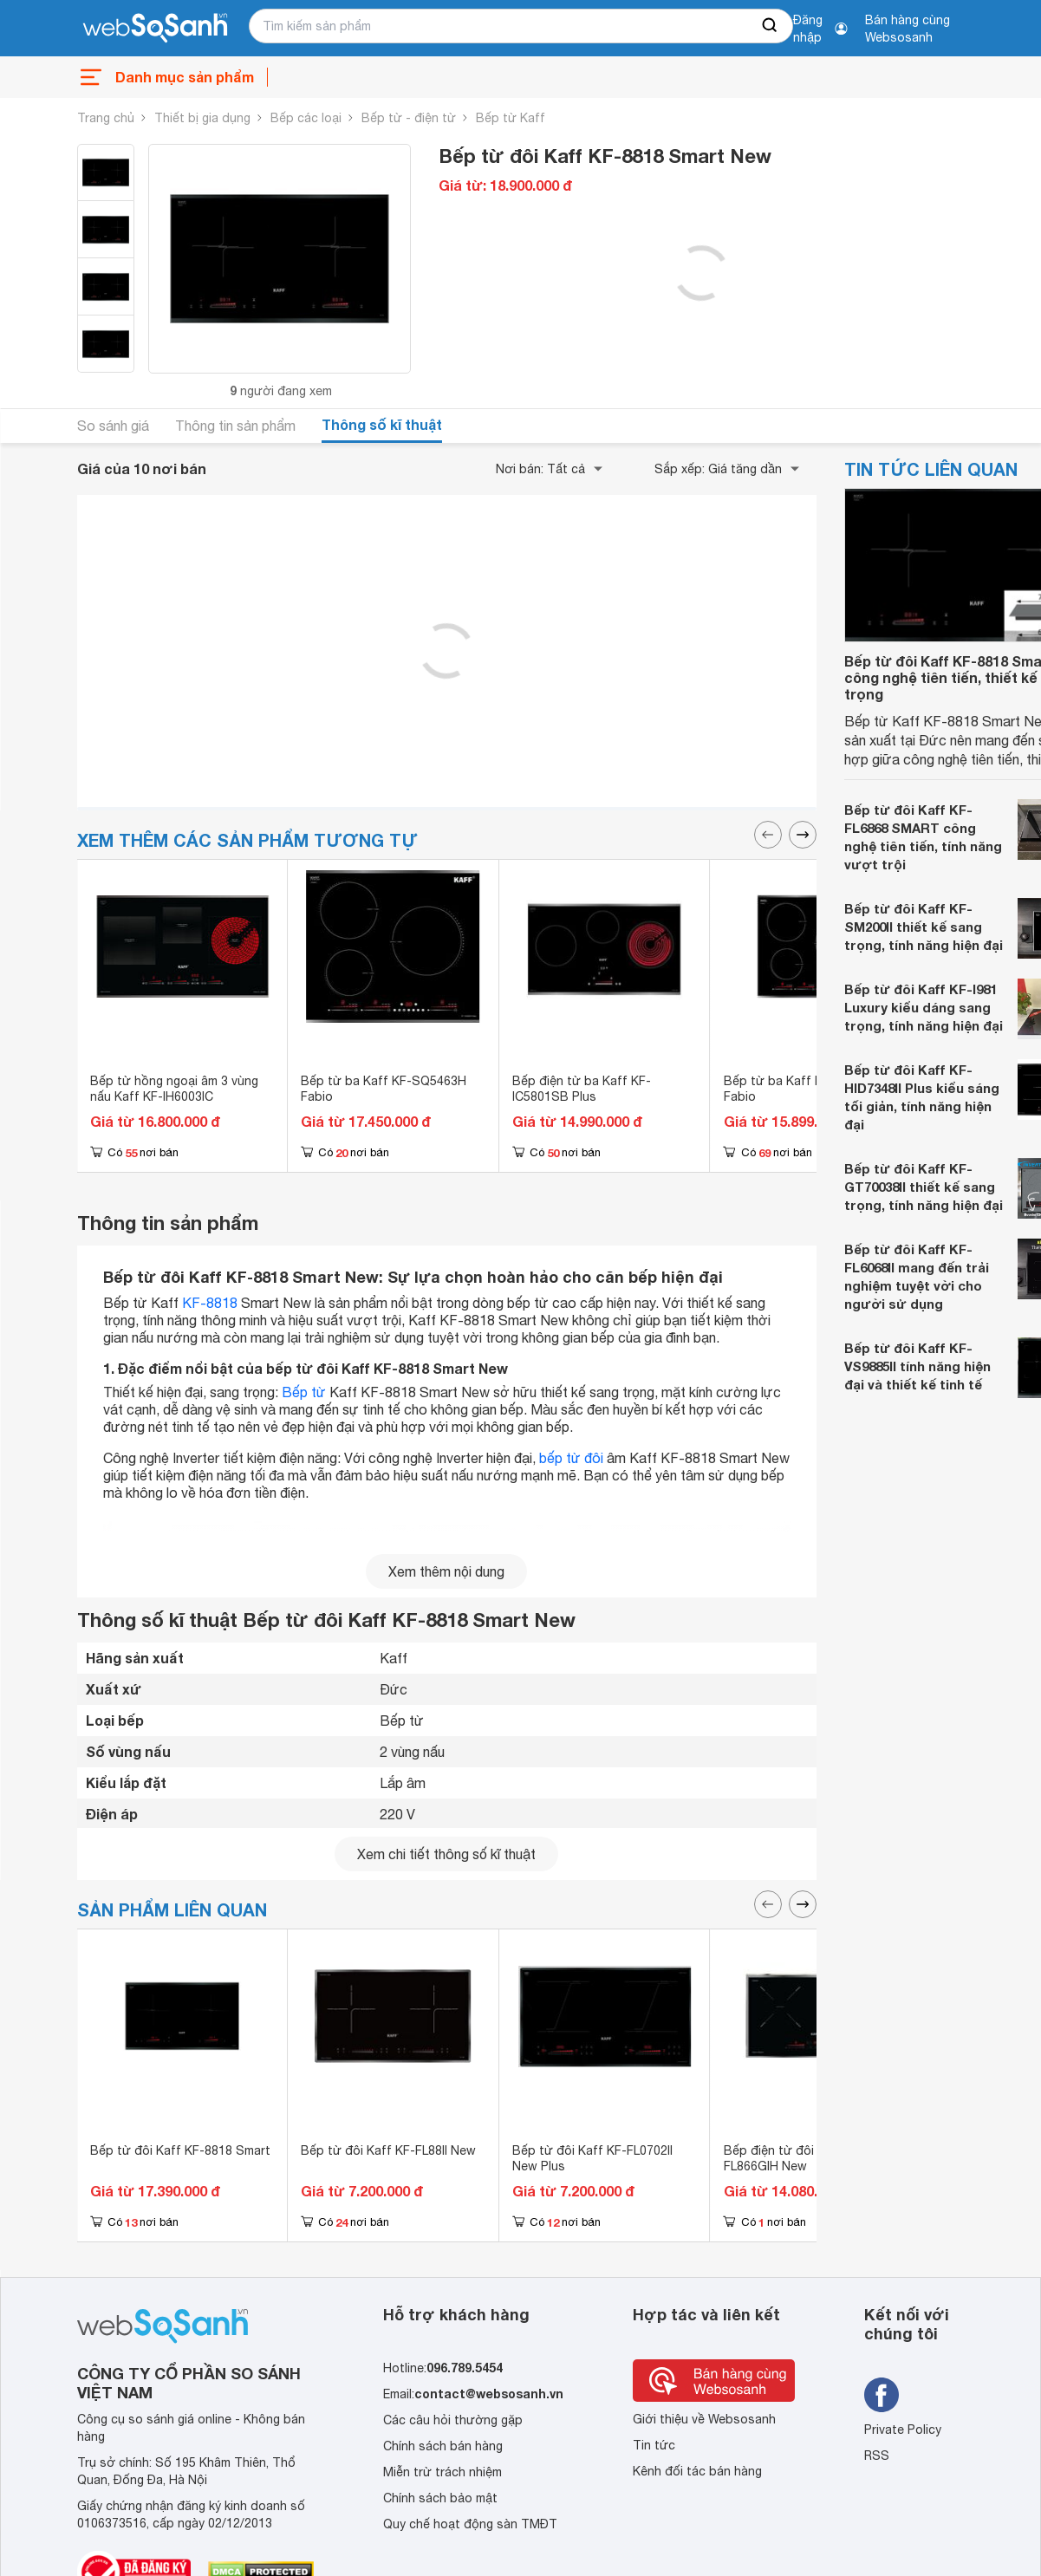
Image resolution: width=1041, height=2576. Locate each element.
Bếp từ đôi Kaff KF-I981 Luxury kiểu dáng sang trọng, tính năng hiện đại (923, 1007)
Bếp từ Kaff (510, 118)
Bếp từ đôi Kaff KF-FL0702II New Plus (592, 2158)
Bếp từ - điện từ (408, 118)
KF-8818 (209, 1303)
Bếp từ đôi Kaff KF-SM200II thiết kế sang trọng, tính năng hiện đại (923, 927)
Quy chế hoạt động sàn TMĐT (470, 2524)
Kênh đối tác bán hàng (697, 2471)
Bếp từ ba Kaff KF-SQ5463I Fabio (803, 1088)
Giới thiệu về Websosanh (704, 2419)
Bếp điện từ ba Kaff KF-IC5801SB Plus (581, 1088)
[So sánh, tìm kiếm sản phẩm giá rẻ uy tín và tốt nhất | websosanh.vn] (155, 28)
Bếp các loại (306, 118)
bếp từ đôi (571, 1458)
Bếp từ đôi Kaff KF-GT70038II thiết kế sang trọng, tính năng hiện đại (923, 1187)
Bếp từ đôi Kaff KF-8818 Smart (180, 2150)
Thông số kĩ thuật (382, 424)
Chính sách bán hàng (443, 2446)
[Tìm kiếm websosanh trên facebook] (881, 2395)
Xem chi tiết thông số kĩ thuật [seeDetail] (446, 1854)
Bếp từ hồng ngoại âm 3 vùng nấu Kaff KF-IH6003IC (174, 1088)
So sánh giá (113, 425)
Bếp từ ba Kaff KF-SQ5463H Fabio (383, 1088)
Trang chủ (105, 118)
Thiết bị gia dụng (202, 118)
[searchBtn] (770, 26)
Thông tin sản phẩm (235, 425)
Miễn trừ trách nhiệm (442, 2472)
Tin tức (654, 2445)
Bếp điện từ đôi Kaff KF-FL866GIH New (795, 2158)
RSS (876, 2455)
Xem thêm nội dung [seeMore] (446, 1571)
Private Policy (902, 2429)
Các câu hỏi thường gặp (453, 2420)
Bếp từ (304, 1392)
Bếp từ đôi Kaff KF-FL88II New (388, 2150)
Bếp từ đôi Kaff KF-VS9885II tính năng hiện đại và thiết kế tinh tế (917, 1366)
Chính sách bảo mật (440, 2498)
